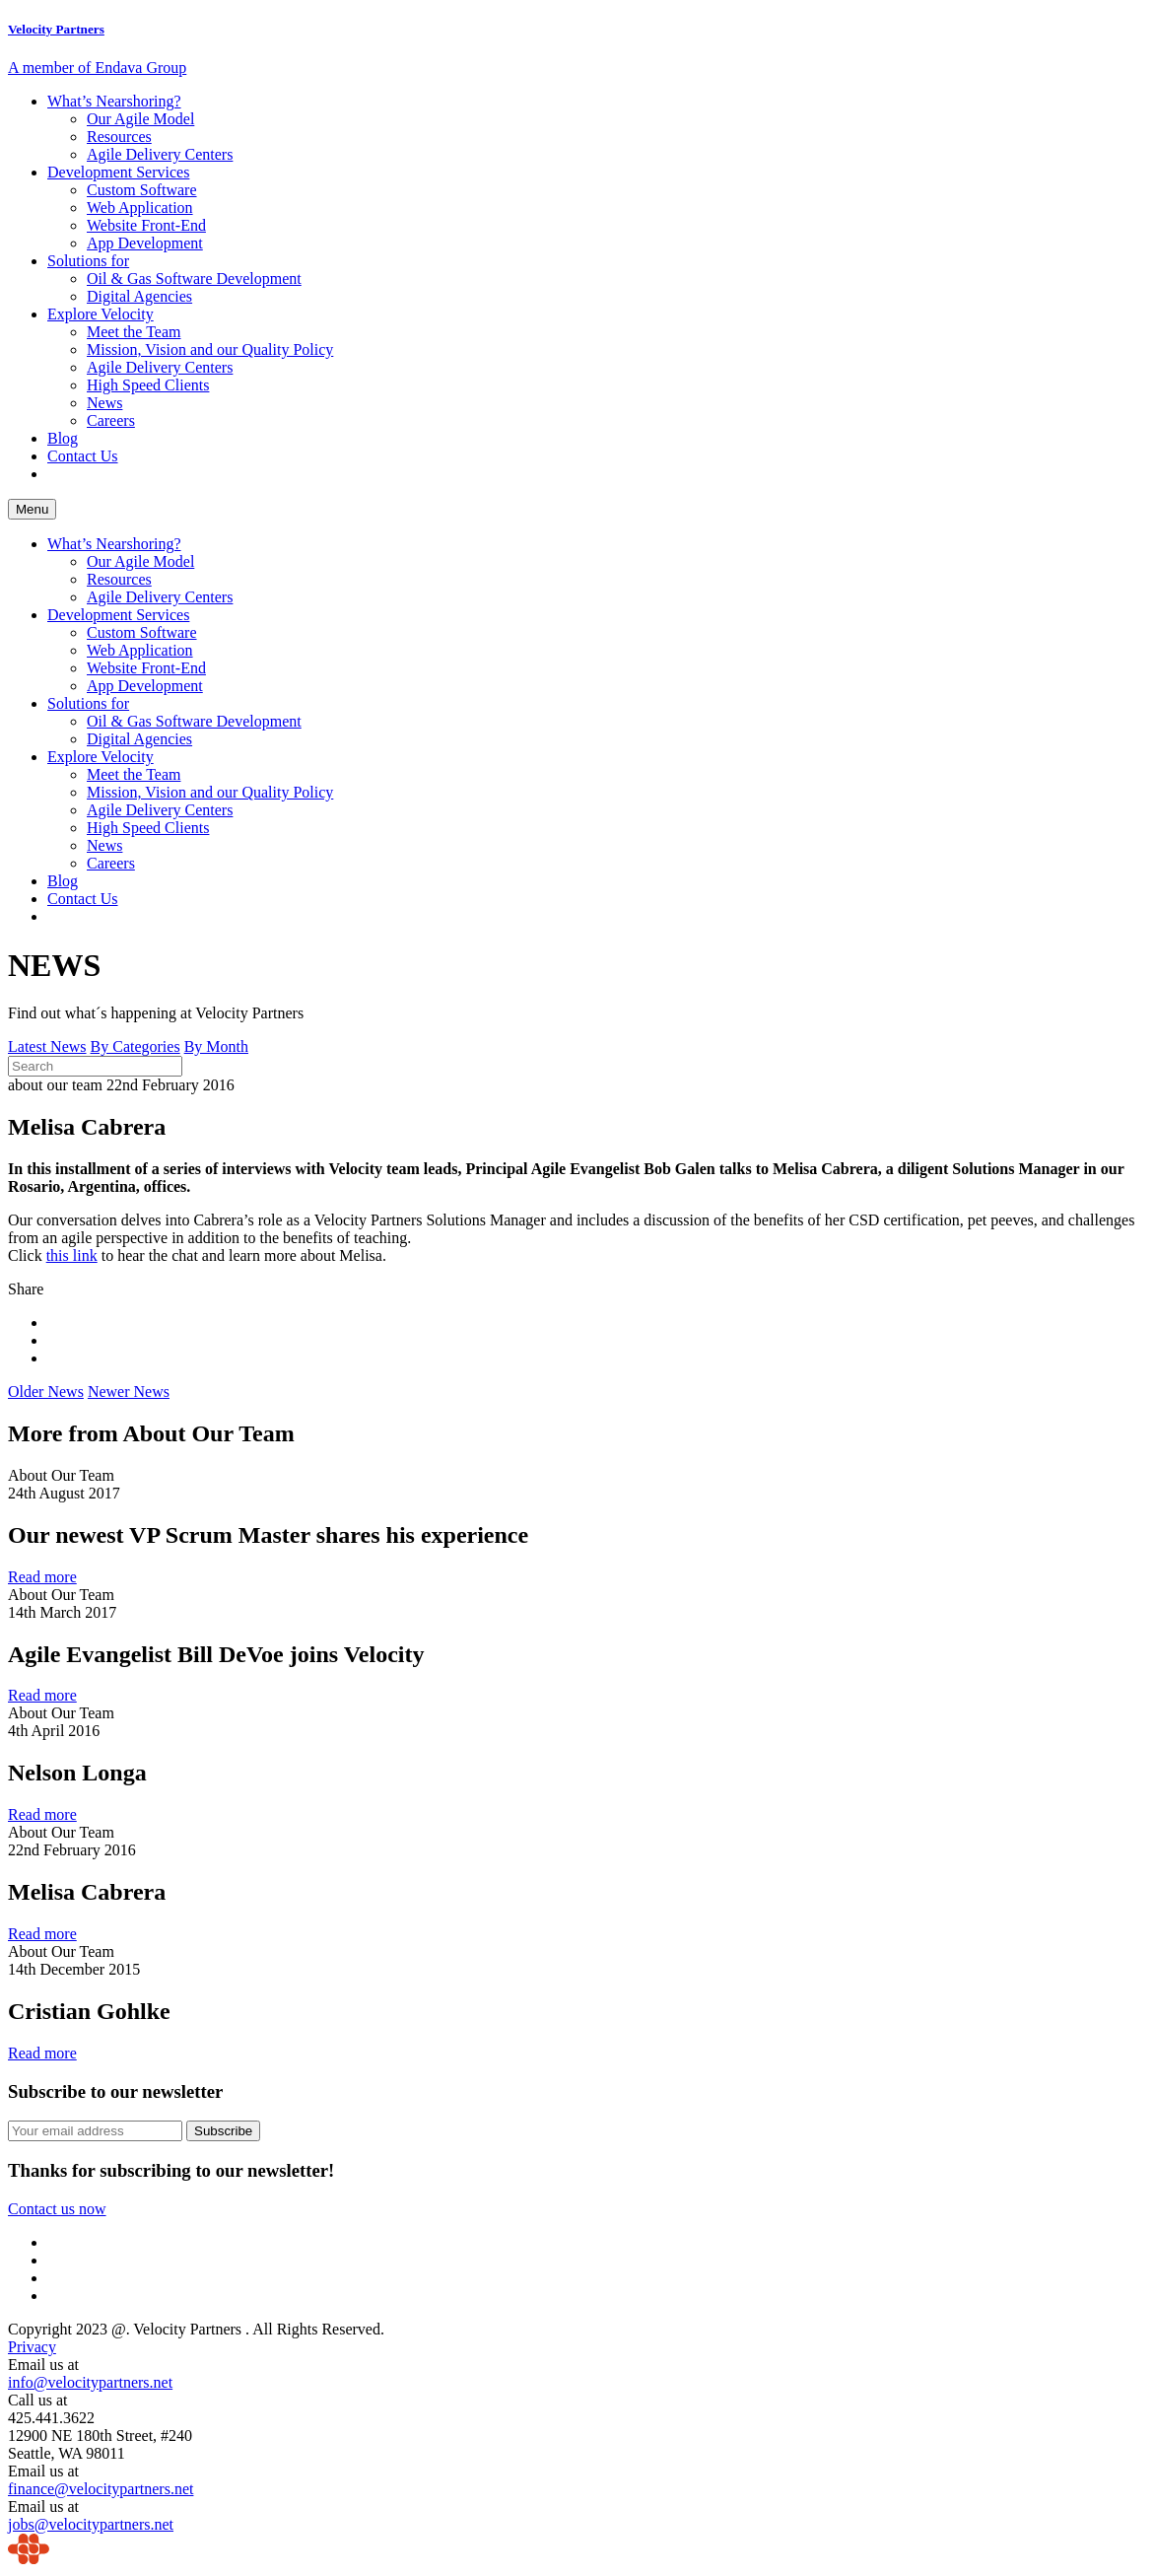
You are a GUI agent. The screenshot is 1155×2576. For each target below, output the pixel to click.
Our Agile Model (140, 118)
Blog (62, 438)
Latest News (47, 1046)
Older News (46, 1391)
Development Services (118, 172)
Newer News (129, 1391)
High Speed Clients (148, 385)
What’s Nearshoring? (114, 101)
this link (72, 1255)
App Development (145, 243)
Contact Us (82, 456)
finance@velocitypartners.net (100, 2488)
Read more (42, 1576)
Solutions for (88, 260)
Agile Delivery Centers (160, 154)
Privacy (32, 2346)
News (104, 402)
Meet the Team (133, 331)
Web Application (140, 207)
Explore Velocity (100, 314)
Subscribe (223, 2130)
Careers (111, 420)
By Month (216, 1046)
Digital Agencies (139, 296)
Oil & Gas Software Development (194, 278)
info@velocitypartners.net (90, 2382)
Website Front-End (146, 225)
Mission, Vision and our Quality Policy (210, 349)
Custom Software (142, 189)
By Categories (135, 1046)
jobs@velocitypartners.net (90, 2524)
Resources (119, 136)
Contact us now (57, 2208)
